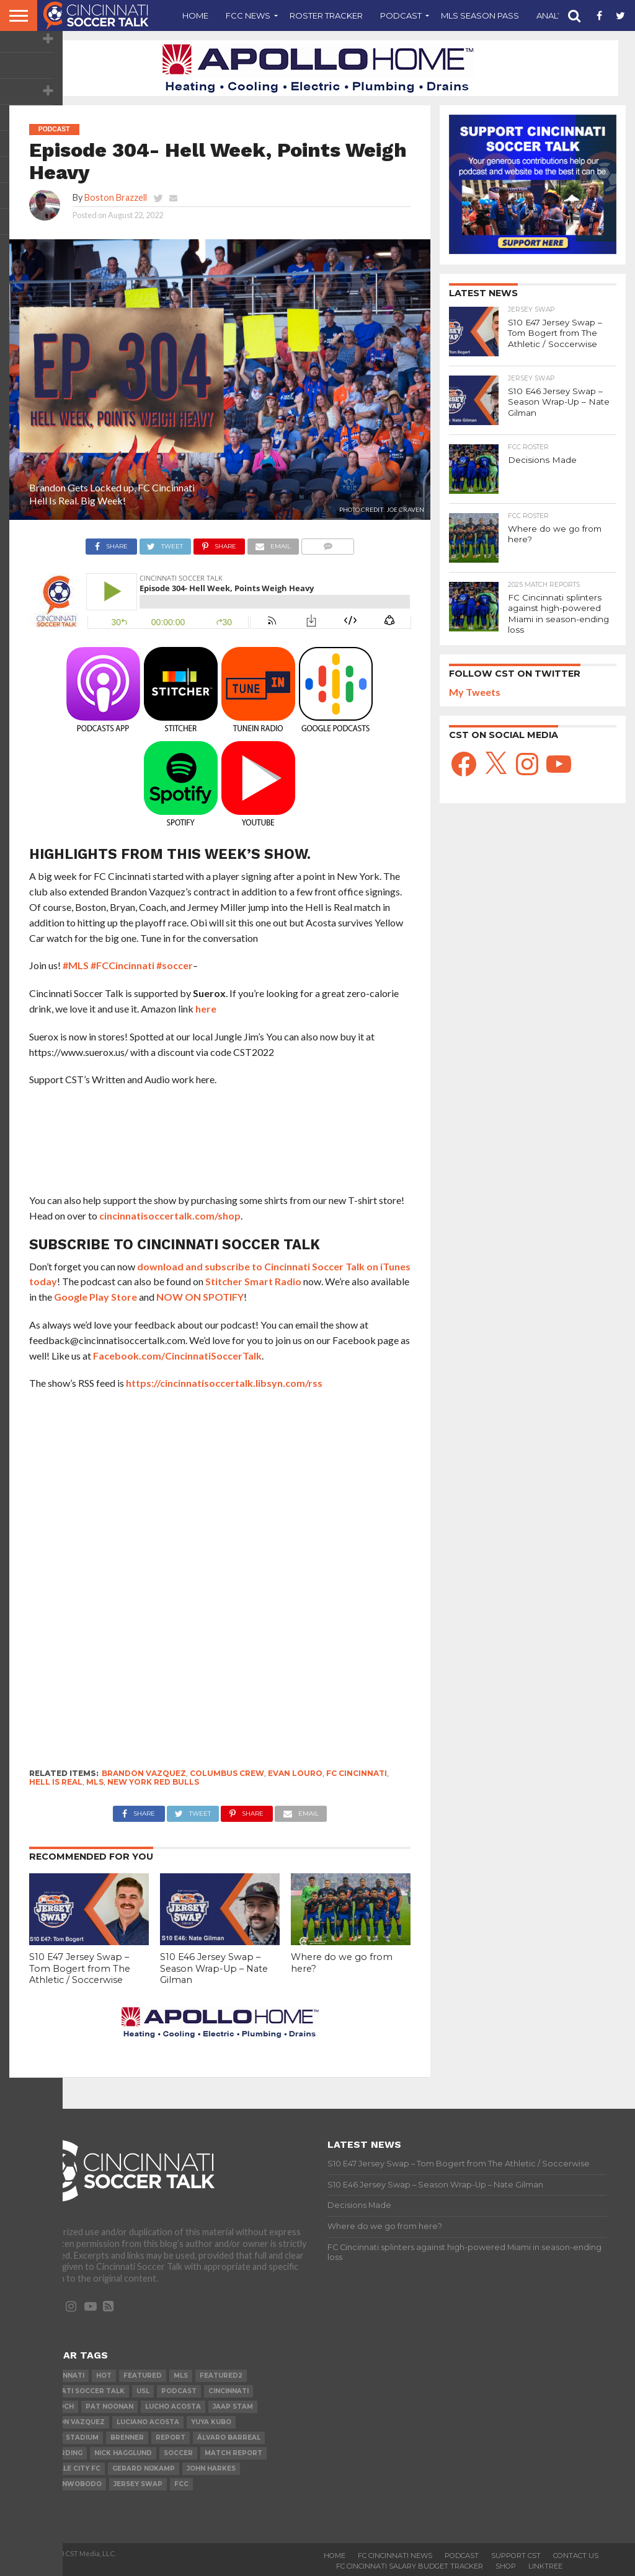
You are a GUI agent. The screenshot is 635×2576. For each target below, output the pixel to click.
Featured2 (221, 2376)
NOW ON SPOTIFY (200, 1297)
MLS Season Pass (480, 15)
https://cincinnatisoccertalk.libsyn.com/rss (224, 1383)
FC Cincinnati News (395, 2555)
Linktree (545, 2566)
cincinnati (228, 2391)
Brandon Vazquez (144, 1773)
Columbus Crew (227, 1773)
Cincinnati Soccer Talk (79, 2391)
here (205, 1008)
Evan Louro (295, 1773)
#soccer (174, 965)
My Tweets (474, 690)
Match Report (233, 2453)
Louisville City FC (66, 2468)
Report (170, 2437)
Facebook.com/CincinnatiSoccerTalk (177, 1355)
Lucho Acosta (173, 2406)
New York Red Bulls (153, 1782)
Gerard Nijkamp (143, 2468)
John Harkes (211, 2468)
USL (142, 2391)
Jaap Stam (233, 2406)
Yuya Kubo (211, 2422)
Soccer (178, 2453)
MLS (95, 1782)
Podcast (401, 15)
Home (195, 15)
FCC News (248, 15)
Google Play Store (95, 1297)
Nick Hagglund (123, 2453)
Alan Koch (53, 2406)
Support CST (516, 2555)
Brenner (127, 2437)
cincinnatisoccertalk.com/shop (170, 1215)
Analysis (556, 15)
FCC (181, 2484)
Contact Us (575, 2555)
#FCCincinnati (122, 965)
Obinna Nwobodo (67, 2484)
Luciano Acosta (148, 2422)
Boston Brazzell (115, 197)
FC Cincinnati (356, 1773)
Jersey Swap (137, 2484)
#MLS (76, 965)
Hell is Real (55, 1782)
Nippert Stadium (66, 2437)
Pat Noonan (109, 2406)
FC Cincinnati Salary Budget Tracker (409, 2566)
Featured (142, 2376)
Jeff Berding (57, 2453)
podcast (179, 2391)
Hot (104, 2376)
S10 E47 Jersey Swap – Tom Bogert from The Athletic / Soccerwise (79, 1968)
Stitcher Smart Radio (253, 1281)
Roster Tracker (326, 15)
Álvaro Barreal (228, 2437)
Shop (505, 2566)
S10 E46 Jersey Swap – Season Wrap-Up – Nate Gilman (214, 1968)
